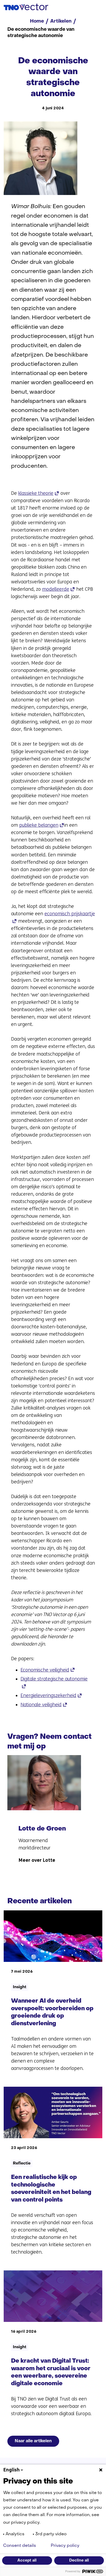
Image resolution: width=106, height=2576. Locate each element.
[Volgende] (25, 1764)
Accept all (27, 2560)
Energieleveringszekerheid (51, 1695)
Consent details (19, 2546)
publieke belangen (41, 825)
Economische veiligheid (48, 1670)
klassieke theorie (38, 493)
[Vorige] (12, 1764)
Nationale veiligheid (44, 1705)
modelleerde (58, 589)
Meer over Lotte (36, 1887)
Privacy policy (65, 2546)
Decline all (79, 2560)
